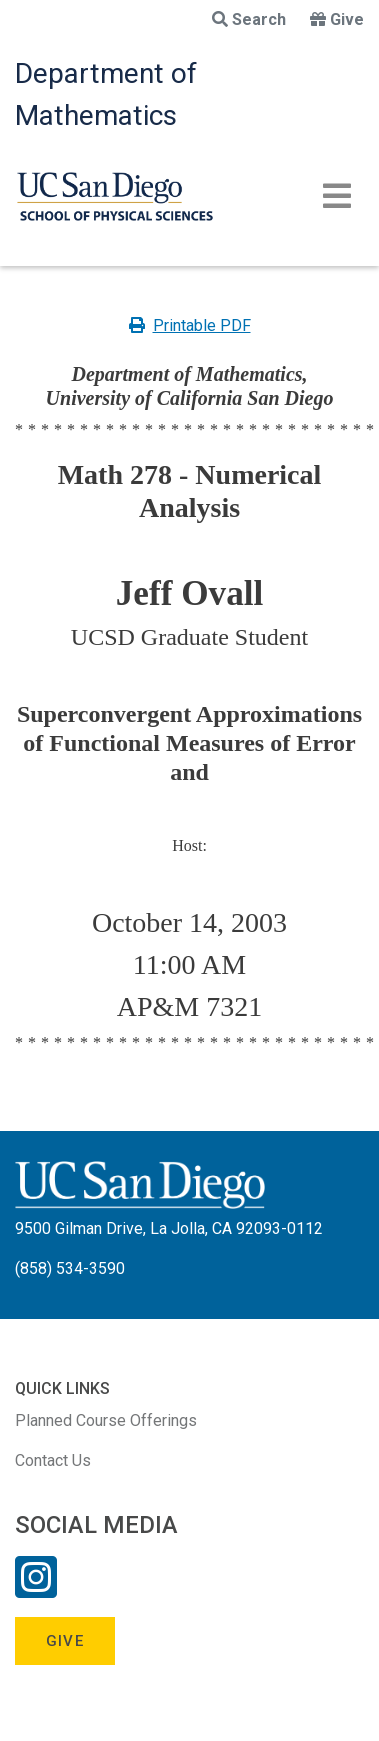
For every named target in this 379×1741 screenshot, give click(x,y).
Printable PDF (190, 325)
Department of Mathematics (106, 94)
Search (249, 19)
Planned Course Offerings (106, 1420)
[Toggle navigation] (337, 196)
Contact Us (53, 1460)
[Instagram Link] (36, 1590)
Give (337, 19)
